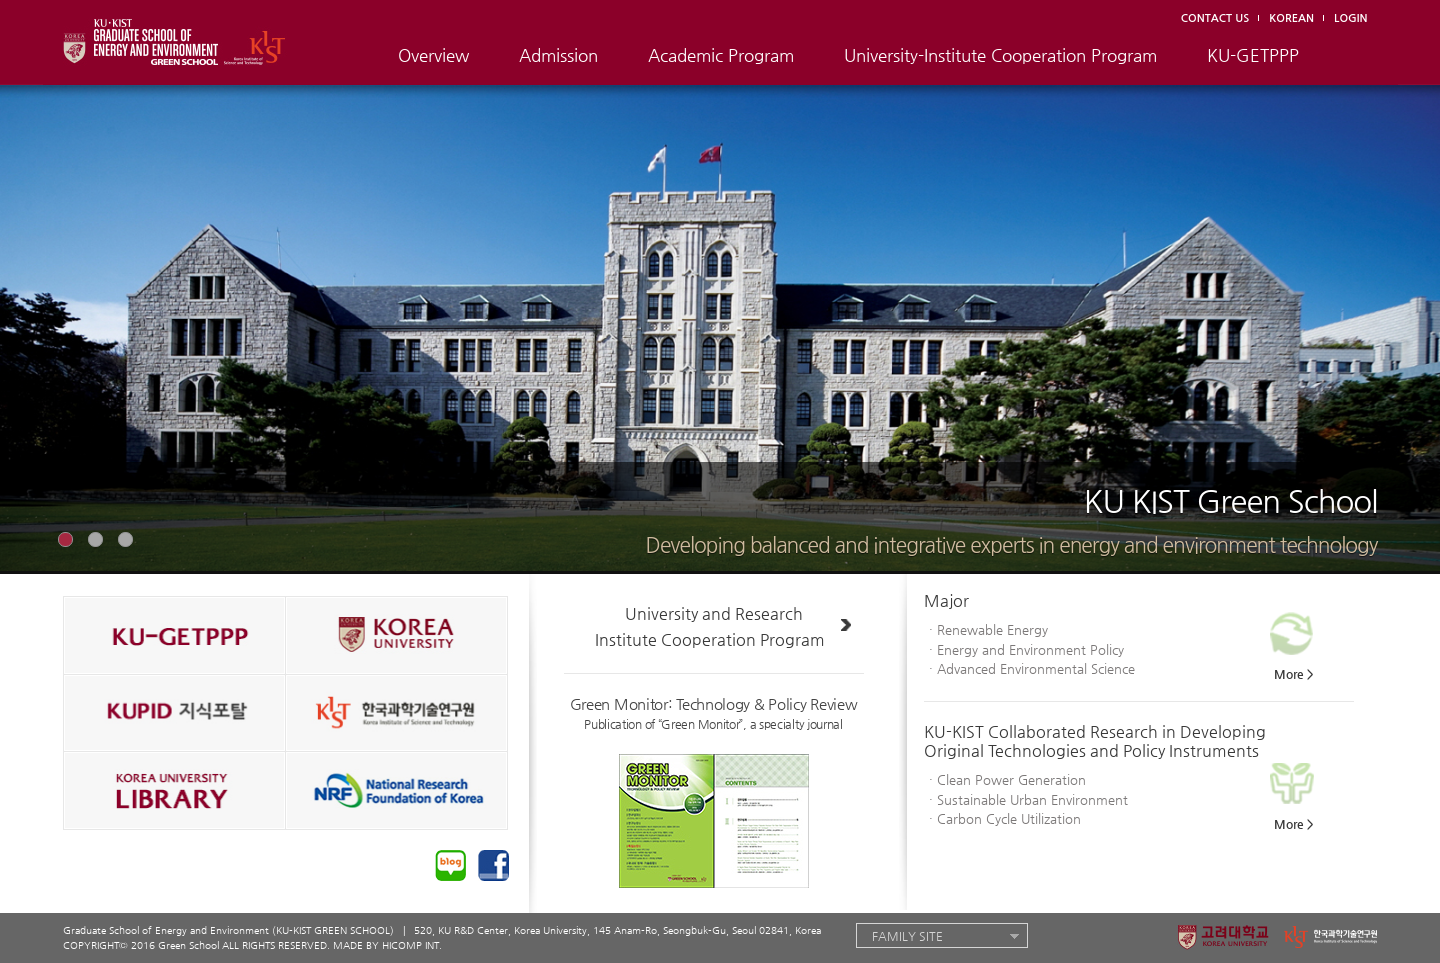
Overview (433, 55)
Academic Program (721, 55)
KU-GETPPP (1253, 55)
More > (1294, 674)
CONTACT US (1215, 18)
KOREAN (1291, 18)
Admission (558, 55)
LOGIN (1350, 18)
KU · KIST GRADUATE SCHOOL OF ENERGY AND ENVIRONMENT (185, 38)
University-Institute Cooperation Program (1000, 55)
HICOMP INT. (412, 945)
